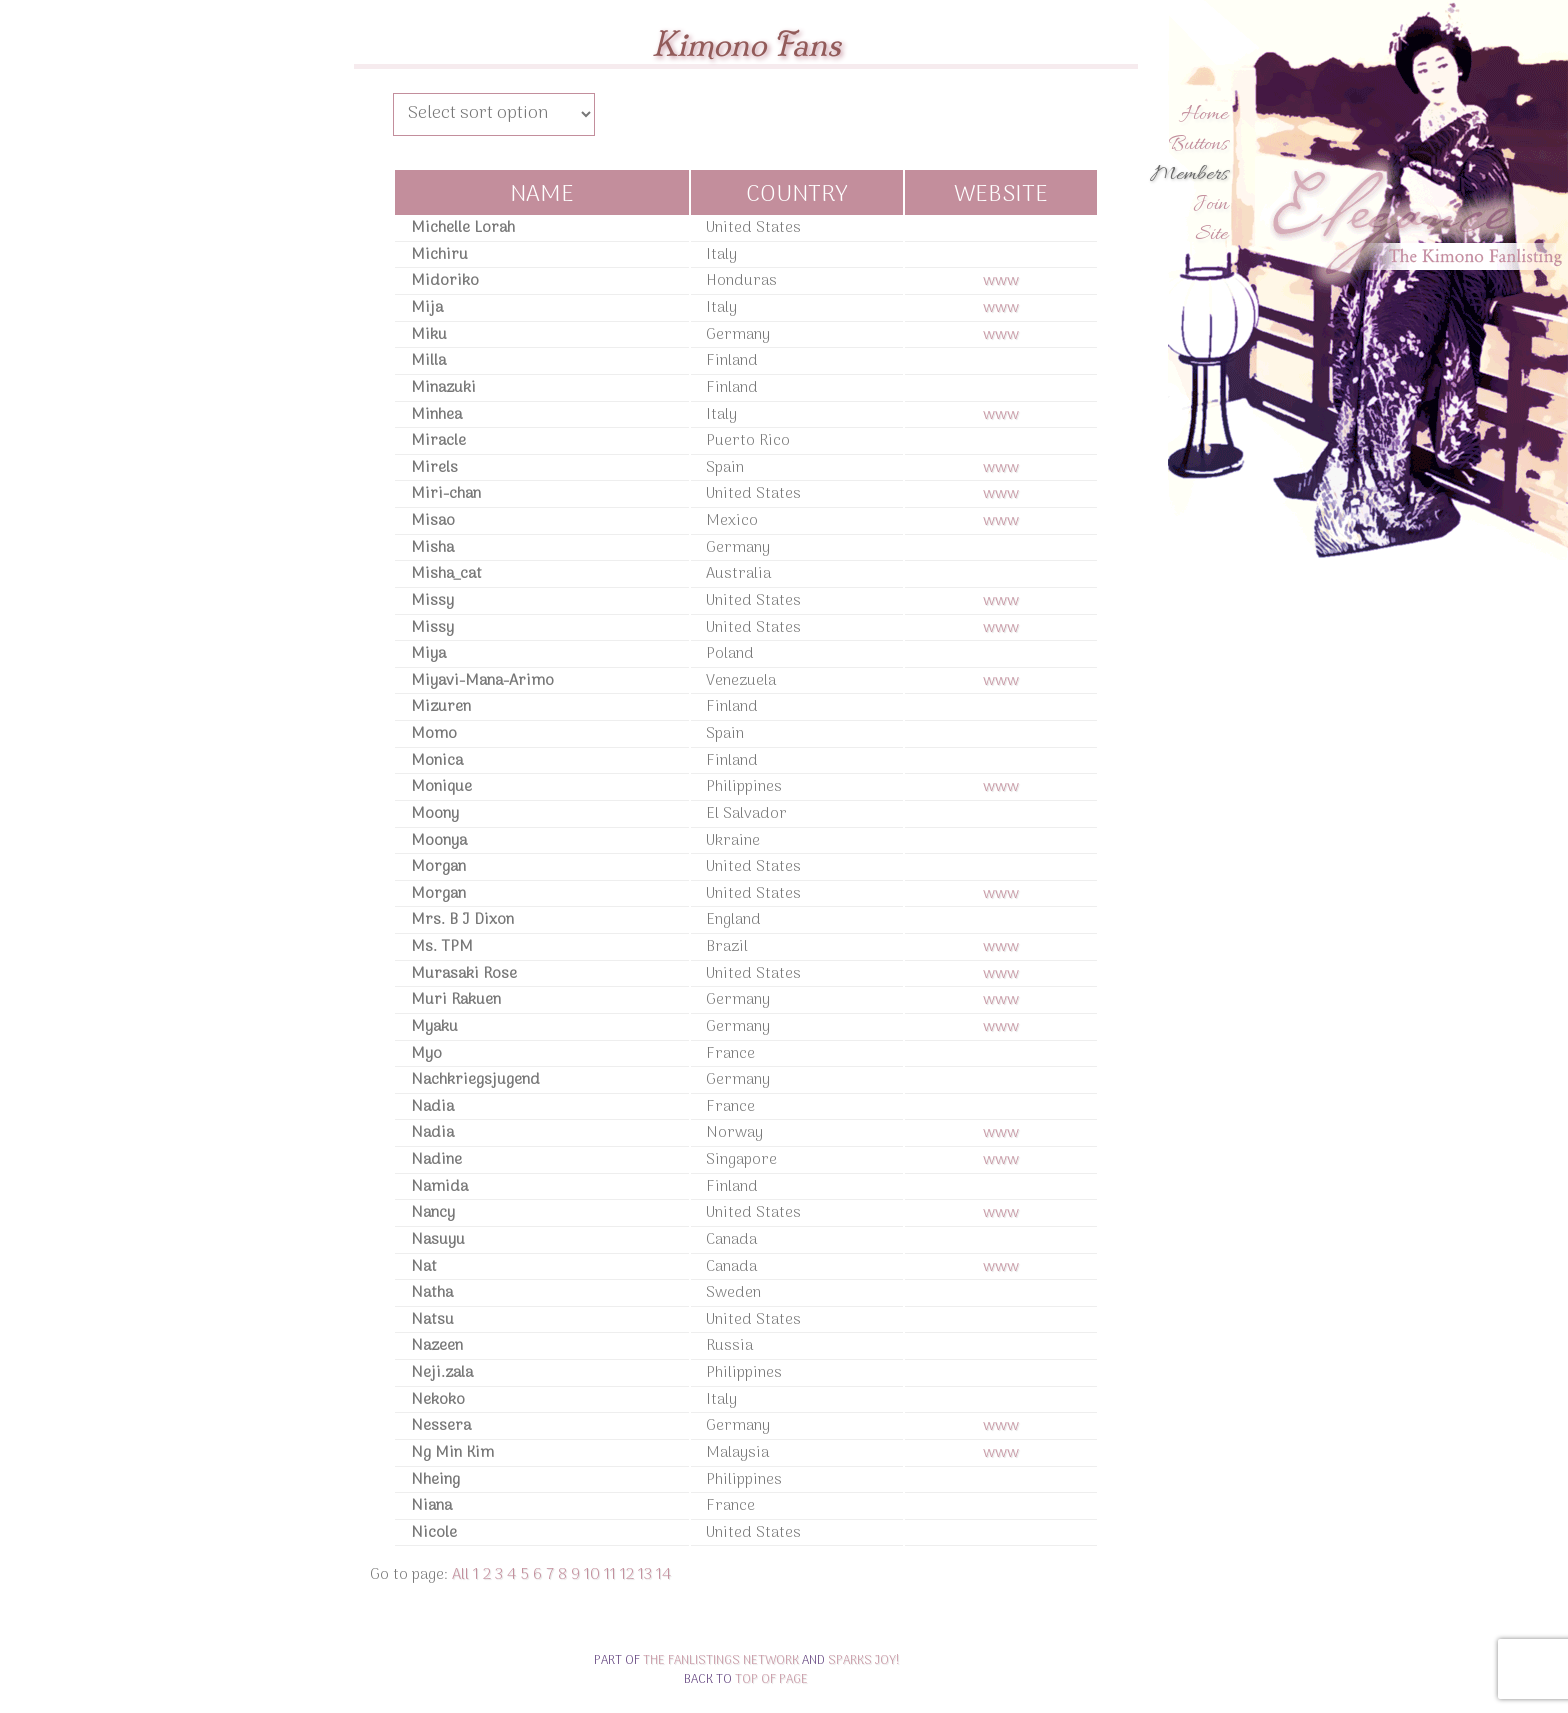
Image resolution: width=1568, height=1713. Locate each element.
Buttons (1198, 145)
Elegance (1413, 219)
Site (1211, 235)
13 (645, 1575)
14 (663, 1575)
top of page (771, 1679)
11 (610, 1575)
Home (1204, 115)
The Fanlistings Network (721, 1660)
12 (627, 1575)
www (1001, 281)
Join (1210, 205)
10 (592, 1575)
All (460, 1575)
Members (1189, 175)
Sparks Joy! (863, 1660)
